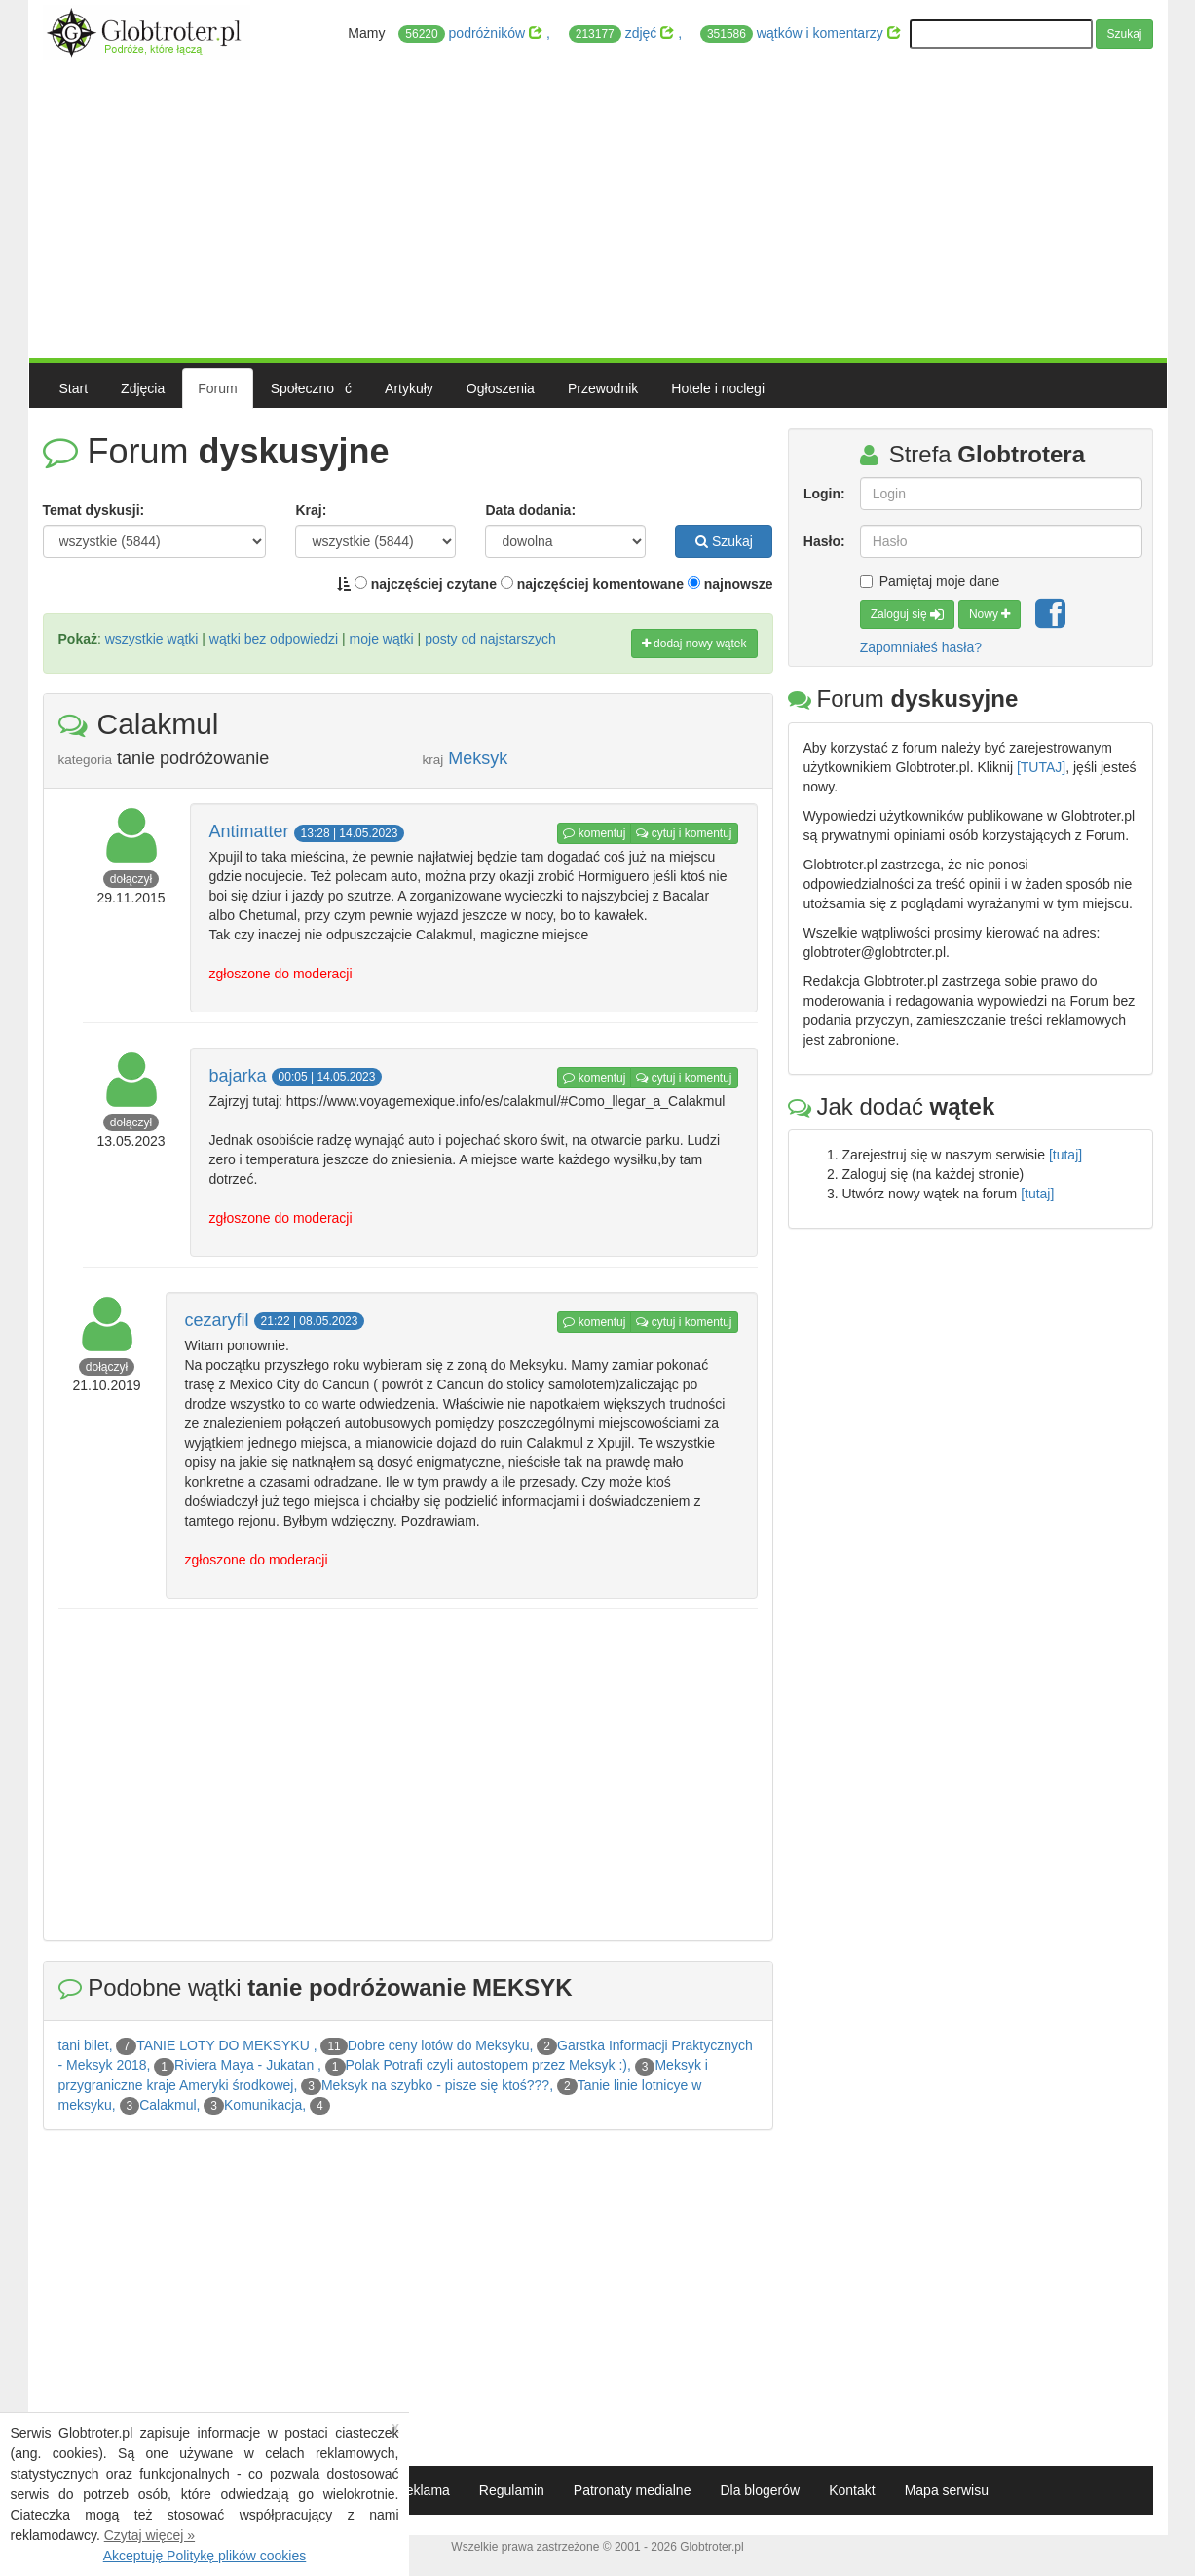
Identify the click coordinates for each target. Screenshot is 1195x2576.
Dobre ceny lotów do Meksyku (439, 2045)
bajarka (238, 1076)
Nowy (989, 614)
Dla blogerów (760, 2490)
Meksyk (477, 758)
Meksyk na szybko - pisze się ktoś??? (435, 2085)
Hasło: (824, 541)
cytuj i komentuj (683, 833)
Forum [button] (217, 388)
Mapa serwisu (947, 2490)
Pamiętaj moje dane (930, 581)
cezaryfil (217, 1320)
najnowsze (730, 584)
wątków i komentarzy (800, 34)
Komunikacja (263, 2105)
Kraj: (310, 510)
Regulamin (511, 2490)
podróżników (472, 34)
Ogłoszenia (501, 388)
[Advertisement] (598, 206)
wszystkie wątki (152, 638)
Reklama (423, 2490)
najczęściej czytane (426, 584)
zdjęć (623, 34)
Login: (824, 493)
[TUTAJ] (1041, 767)
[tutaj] (1065, 1154)
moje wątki (382, 638)
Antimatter (249, 831)
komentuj (594, 833)
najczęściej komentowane (592, 584)
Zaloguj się (907, 614)
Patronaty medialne (632, 2490)
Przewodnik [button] (603, 388)
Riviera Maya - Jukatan (245, 2065)
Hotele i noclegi (718, 388)
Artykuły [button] (409, 388)
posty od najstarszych (490, 638)
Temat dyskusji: (94, 510)
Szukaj (1123, 34)
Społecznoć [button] (311, 388)
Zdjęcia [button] (143, 388)
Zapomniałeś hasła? (921, 647)
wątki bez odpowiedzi (273, 638)
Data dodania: (530, 510)
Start (74, 388)
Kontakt (852, 2490)
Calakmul (167, 2105)
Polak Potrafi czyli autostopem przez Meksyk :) (486, 2065)
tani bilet (83, 2045)
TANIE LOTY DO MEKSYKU (225, 2045)
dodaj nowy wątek (694, 643)
